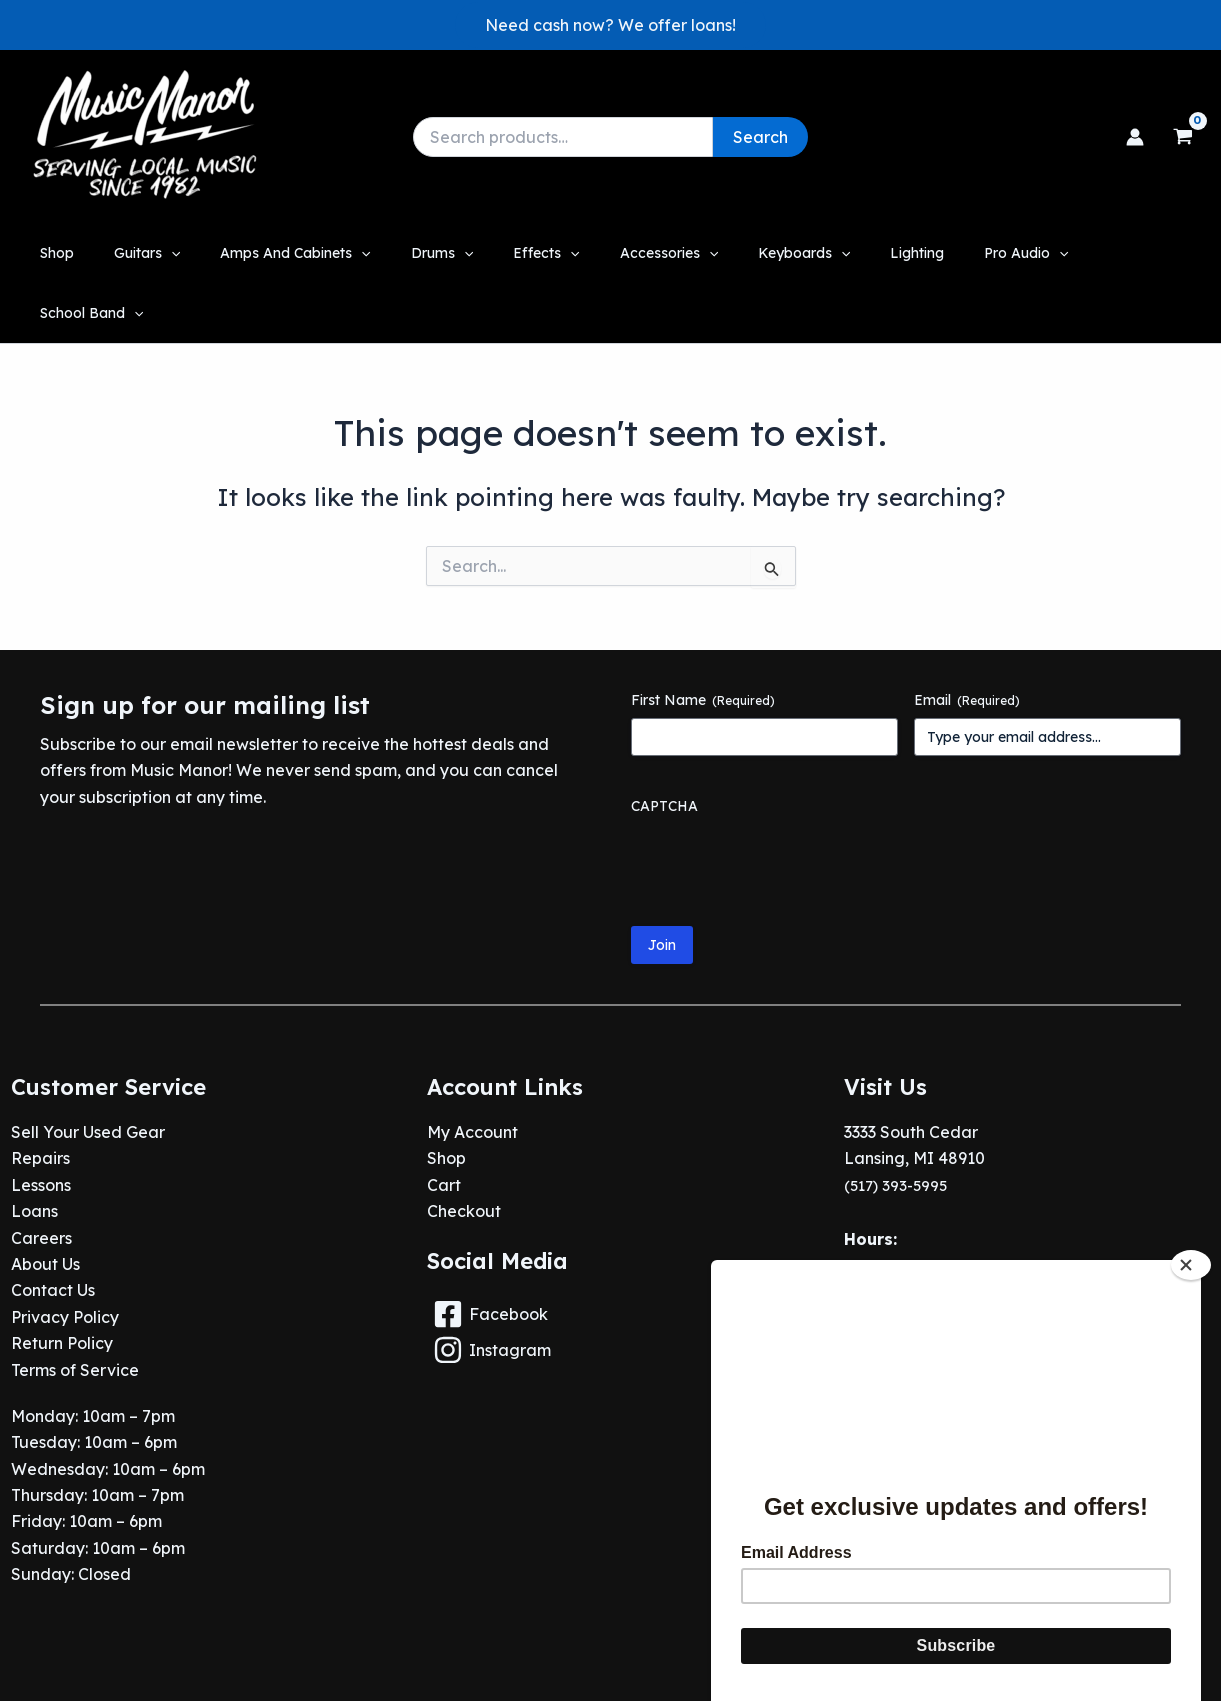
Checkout (464, 1152)
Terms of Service (75, 1310)
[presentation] (783, 803)
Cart (444, 1125)
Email (967, 640)
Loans (34, 1152)
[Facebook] (610, 1254)
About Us (45, 1204)
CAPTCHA (664, 746)
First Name (703, 640)
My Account (472, 1072)
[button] (610, 25)
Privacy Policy (65, 1257)
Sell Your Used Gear (88, 1072)
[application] (197, 253)
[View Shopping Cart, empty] (1182, 137)
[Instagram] (610, 1290)
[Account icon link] (1135, 137)
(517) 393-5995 (899, 1125)
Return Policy (62, 1283)
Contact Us (53, 1231)
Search (760, 137)
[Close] (1191, 1206)
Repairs (40, 1099)
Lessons (41, 1125)
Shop (446, 1099)
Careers (41, 1178)
